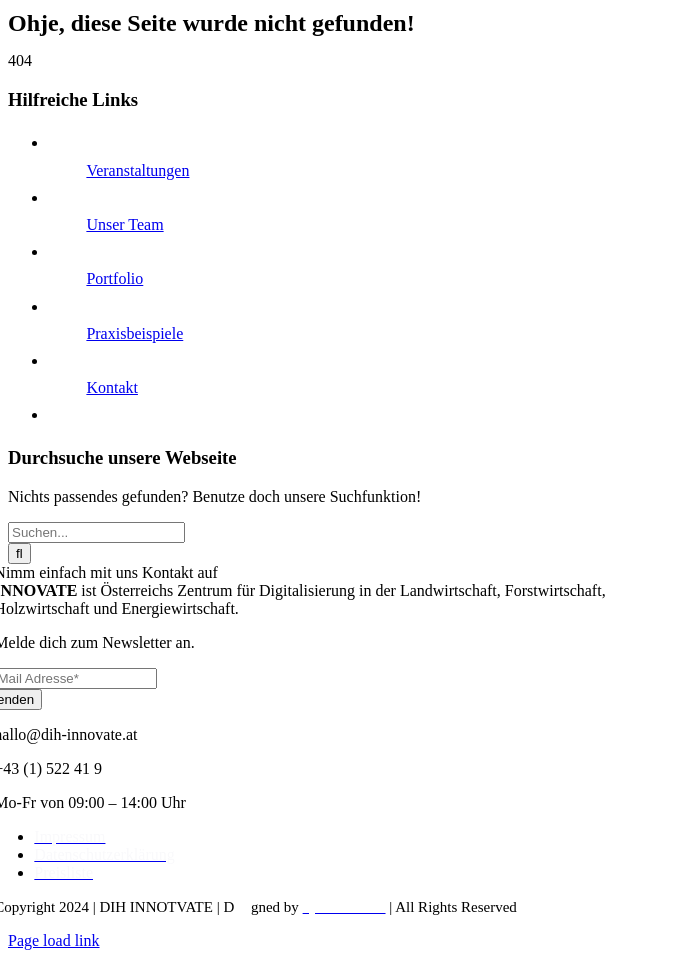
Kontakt (112, 387)
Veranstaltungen (137, 170)
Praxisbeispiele (134, 333)
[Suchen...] (96, 532)
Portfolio (114, 278)
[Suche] (19, 553)
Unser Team (124, 224)
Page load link (54, 940)
